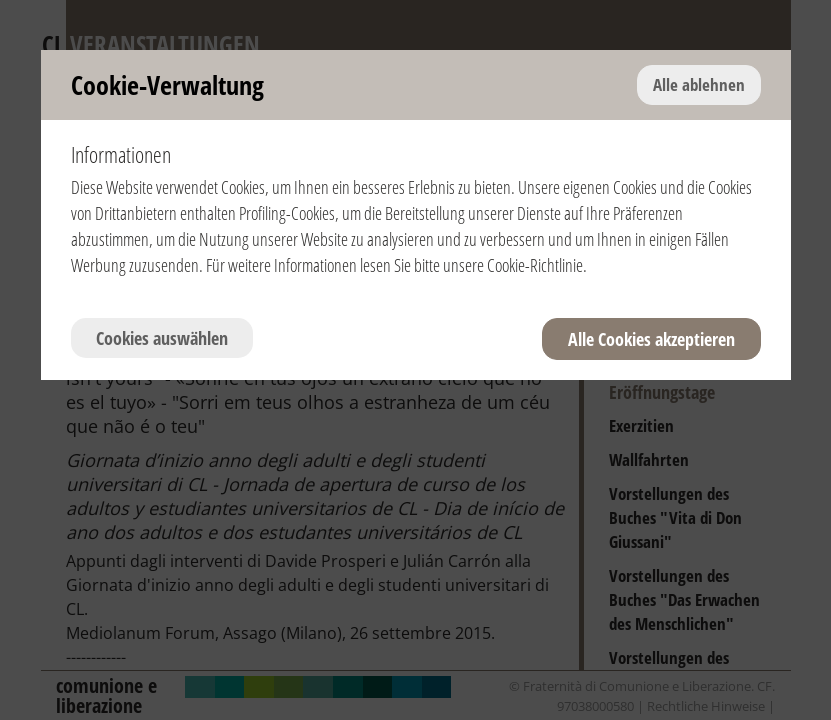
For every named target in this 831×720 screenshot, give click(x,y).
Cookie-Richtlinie (535, 265)
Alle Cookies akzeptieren (651, 339)
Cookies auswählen (162, 338)
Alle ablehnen (699, 84)
